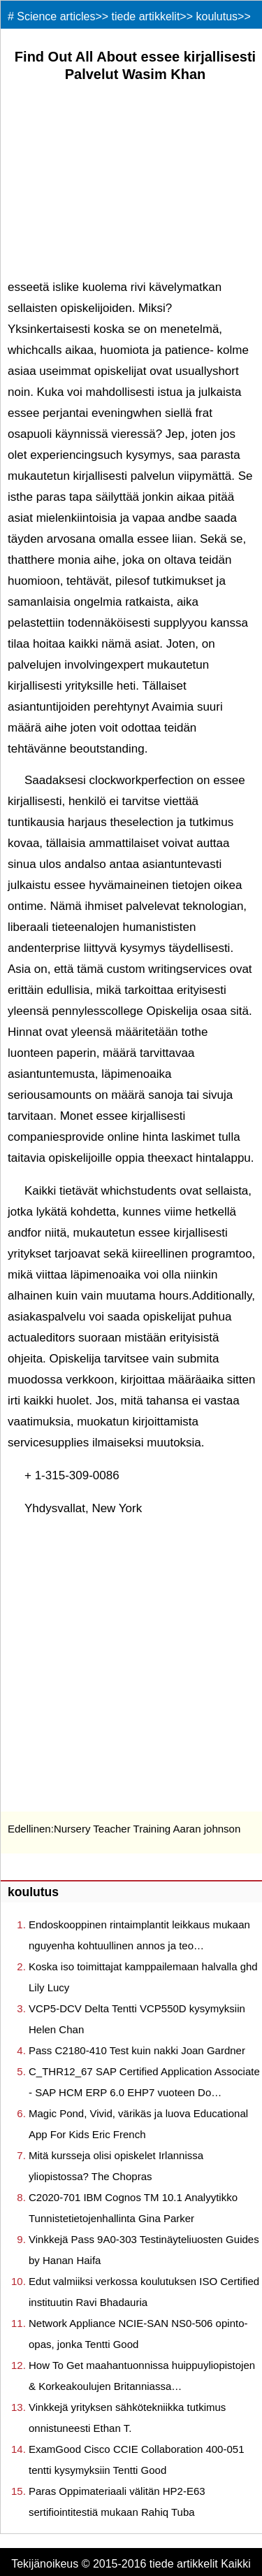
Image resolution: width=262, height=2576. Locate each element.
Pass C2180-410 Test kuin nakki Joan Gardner (137, 2050)
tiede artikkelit (146, 16)
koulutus (217, 16)
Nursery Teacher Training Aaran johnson (147, 1829)
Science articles (56, 16)
